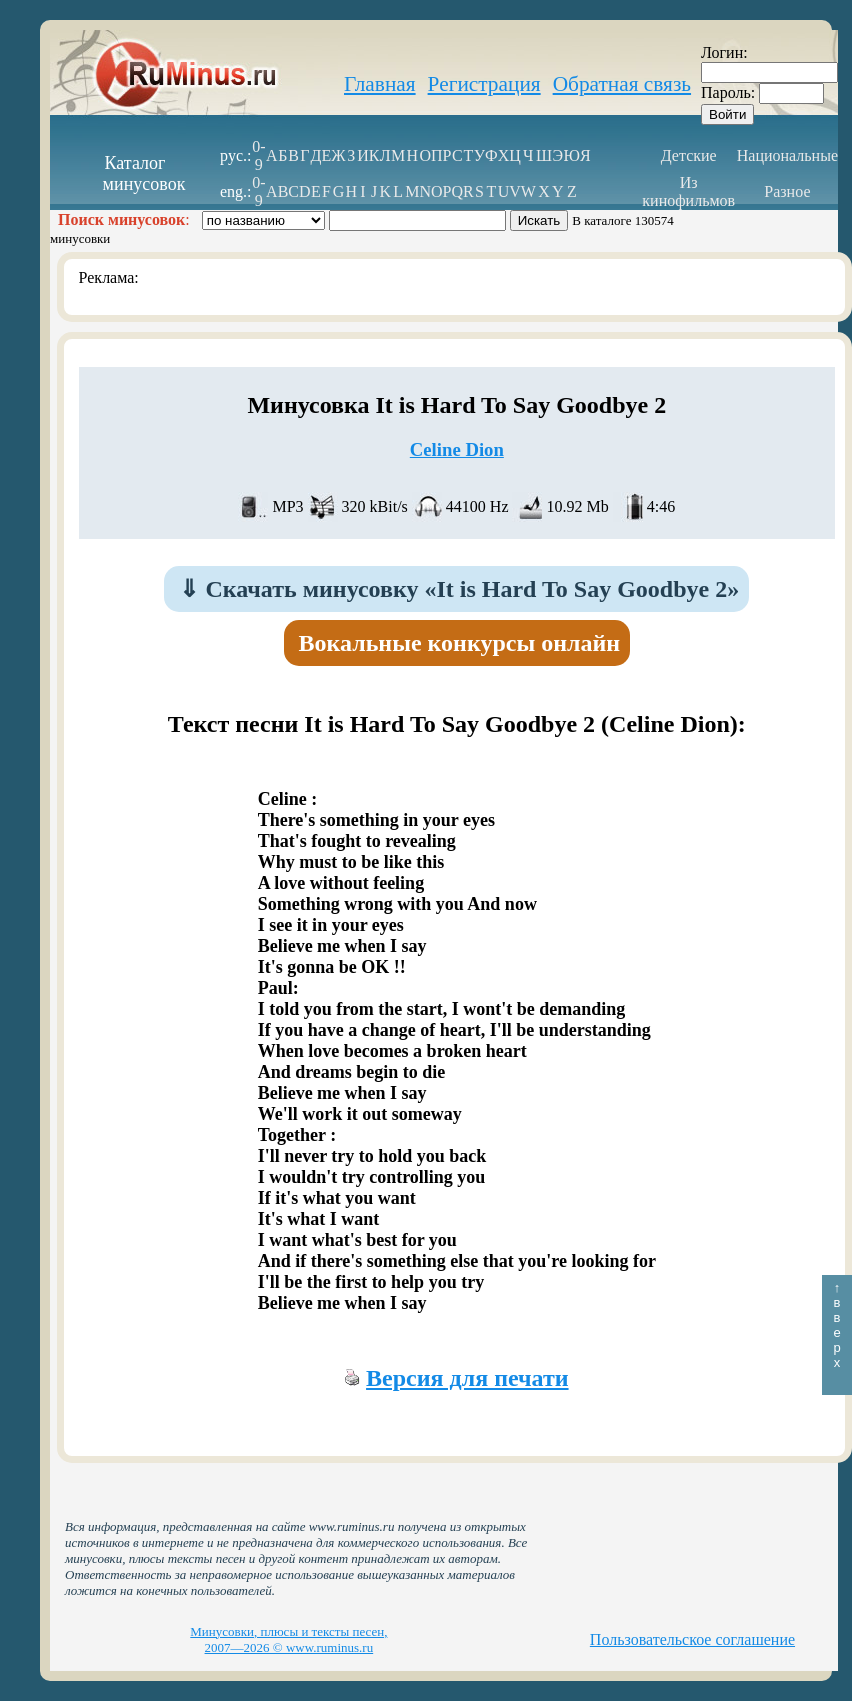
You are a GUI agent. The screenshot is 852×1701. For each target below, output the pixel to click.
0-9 (258, 155)
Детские (689, 155)
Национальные (787, 155)
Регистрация (484, 84)
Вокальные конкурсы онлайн (460, 643)
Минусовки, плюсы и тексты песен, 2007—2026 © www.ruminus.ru (288, 1639)
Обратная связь (622, 84)
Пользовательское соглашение (692, 1639)
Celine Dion (457, 449)
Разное (787, 191)
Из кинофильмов (688, 191)
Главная (380, 84)
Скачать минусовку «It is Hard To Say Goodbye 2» (459, 589)
